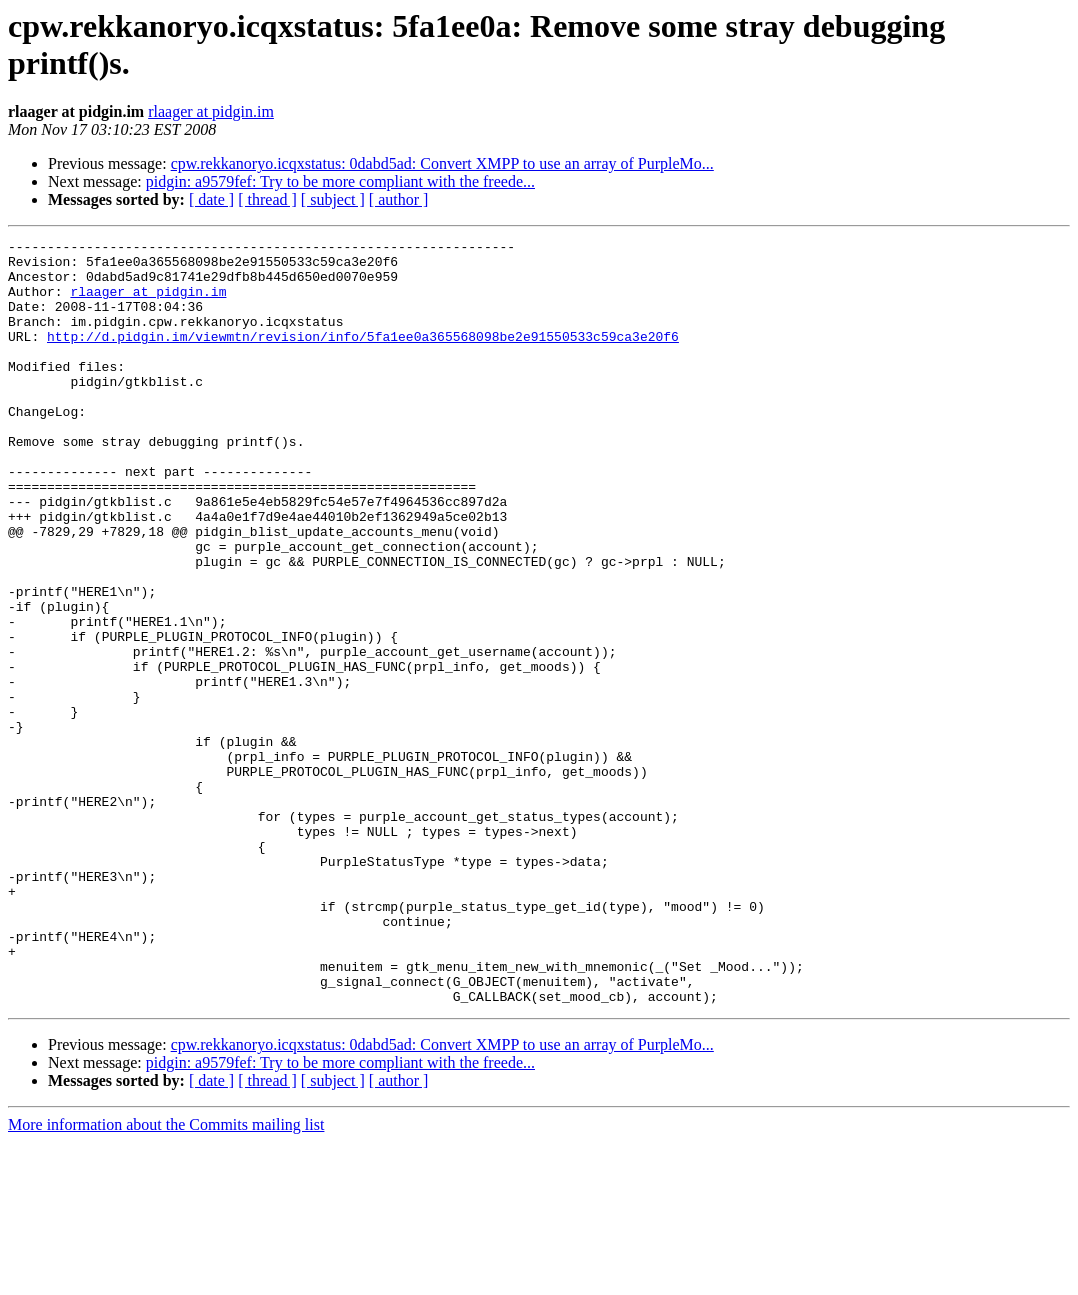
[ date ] (211, 199)
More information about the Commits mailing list (166, 1277)
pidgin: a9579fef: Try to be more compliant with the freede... (340, 181)
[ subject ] (333, 199)
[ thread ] (267, 199)
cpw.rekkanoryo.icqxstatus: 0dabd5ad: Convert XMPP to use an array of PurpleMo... (442, 163)
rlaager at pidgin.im (211, 111)
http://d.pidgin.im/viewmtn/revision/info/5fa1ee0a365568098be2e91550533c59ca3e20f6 (363, 357)
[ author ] (399, 199)
